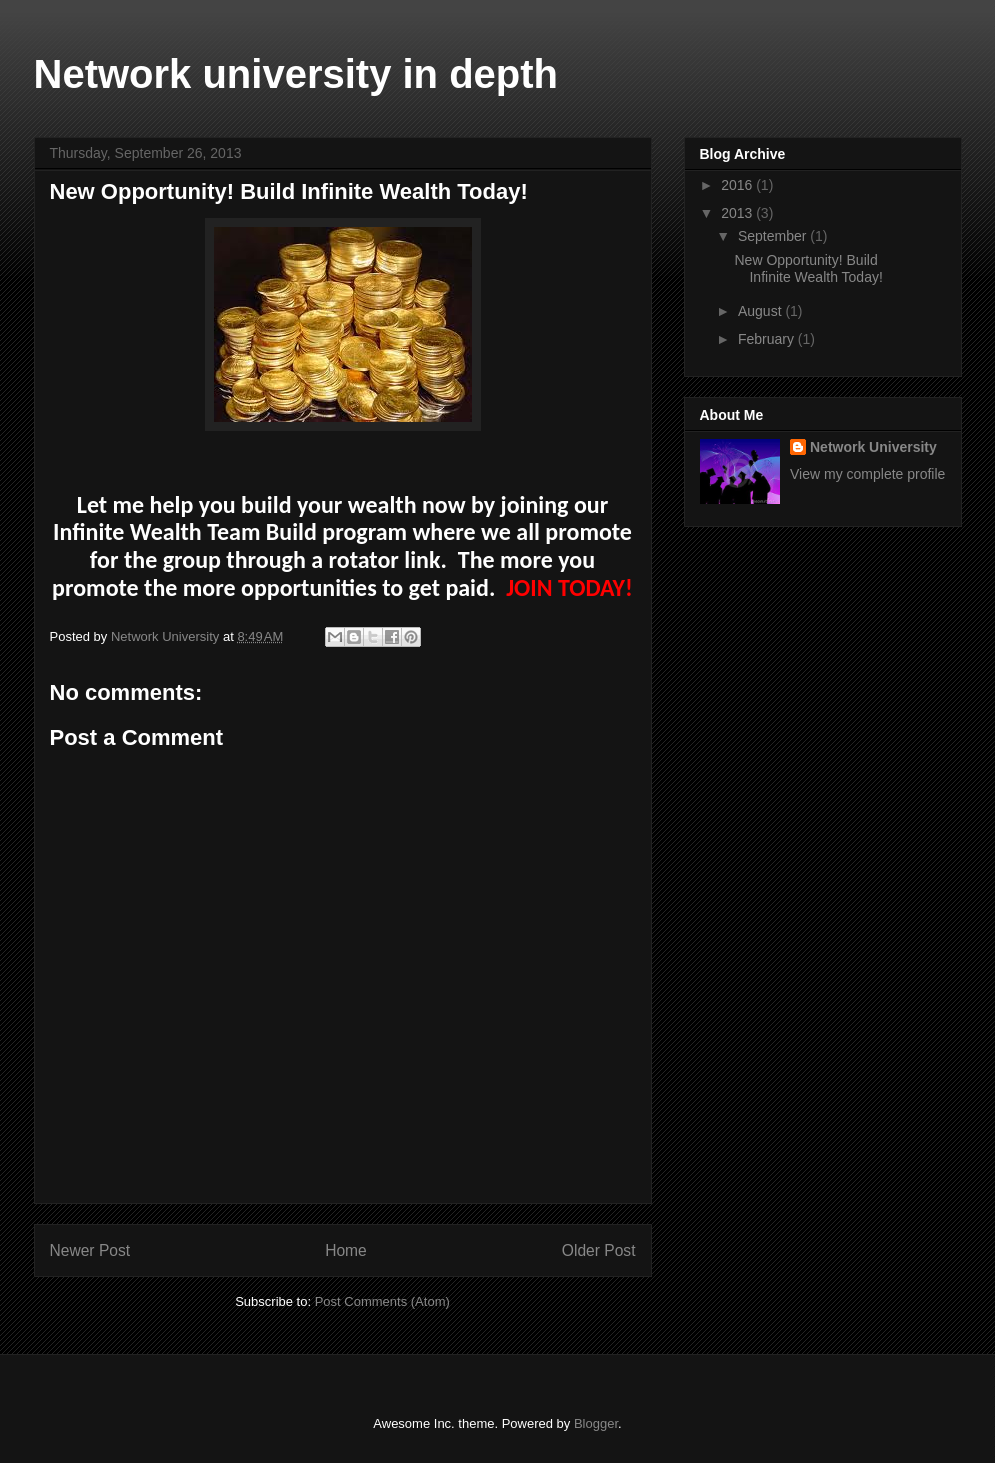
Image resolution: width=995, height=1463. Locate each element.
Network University (873, 447)
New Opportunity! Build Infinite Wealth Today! (808, 268)
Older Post (599, 1250)
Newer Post (90, 1250)
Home (346, 1250)
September (774, 236)
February (768, 339)
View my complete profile (867, 474)
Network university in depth (296, 74)
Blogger (596, 1423)
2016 (738, 185)
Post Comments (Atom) (382, 1301)
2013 (738, 213)
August (761, 311)
